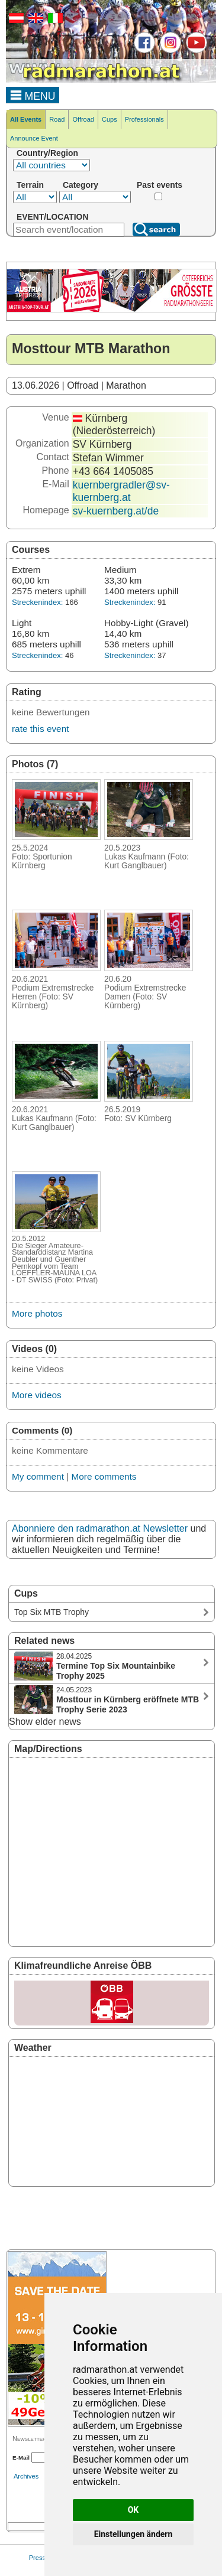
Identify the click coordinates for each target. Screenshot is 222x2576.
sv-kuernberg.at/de (116, 511)
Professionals (144, 119)
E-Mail (21, 2457)
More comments (103, 1476)
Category (80, 185)
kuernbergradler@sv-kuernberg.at (121, 491)
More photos (37, 1313)
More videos (37, 1395)
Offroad (83, 119)
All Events (25, 119)
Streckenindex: (37, 602)
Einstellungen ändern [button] (133, 2534)
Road (57, 119)
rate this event (40, 729)
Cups (109, 119)
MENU (33, 94)
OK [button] (133, 2510)
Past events (159, 185)
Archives (26, 2476)
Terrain (30, 185)
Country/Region (47, 153)
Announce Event (34, 138)
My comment (38, 1476)
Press (37, 2557)
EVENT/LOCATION (52, 217)
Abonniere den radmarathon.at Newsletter (100, 1528)
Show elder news (45, 1722)
